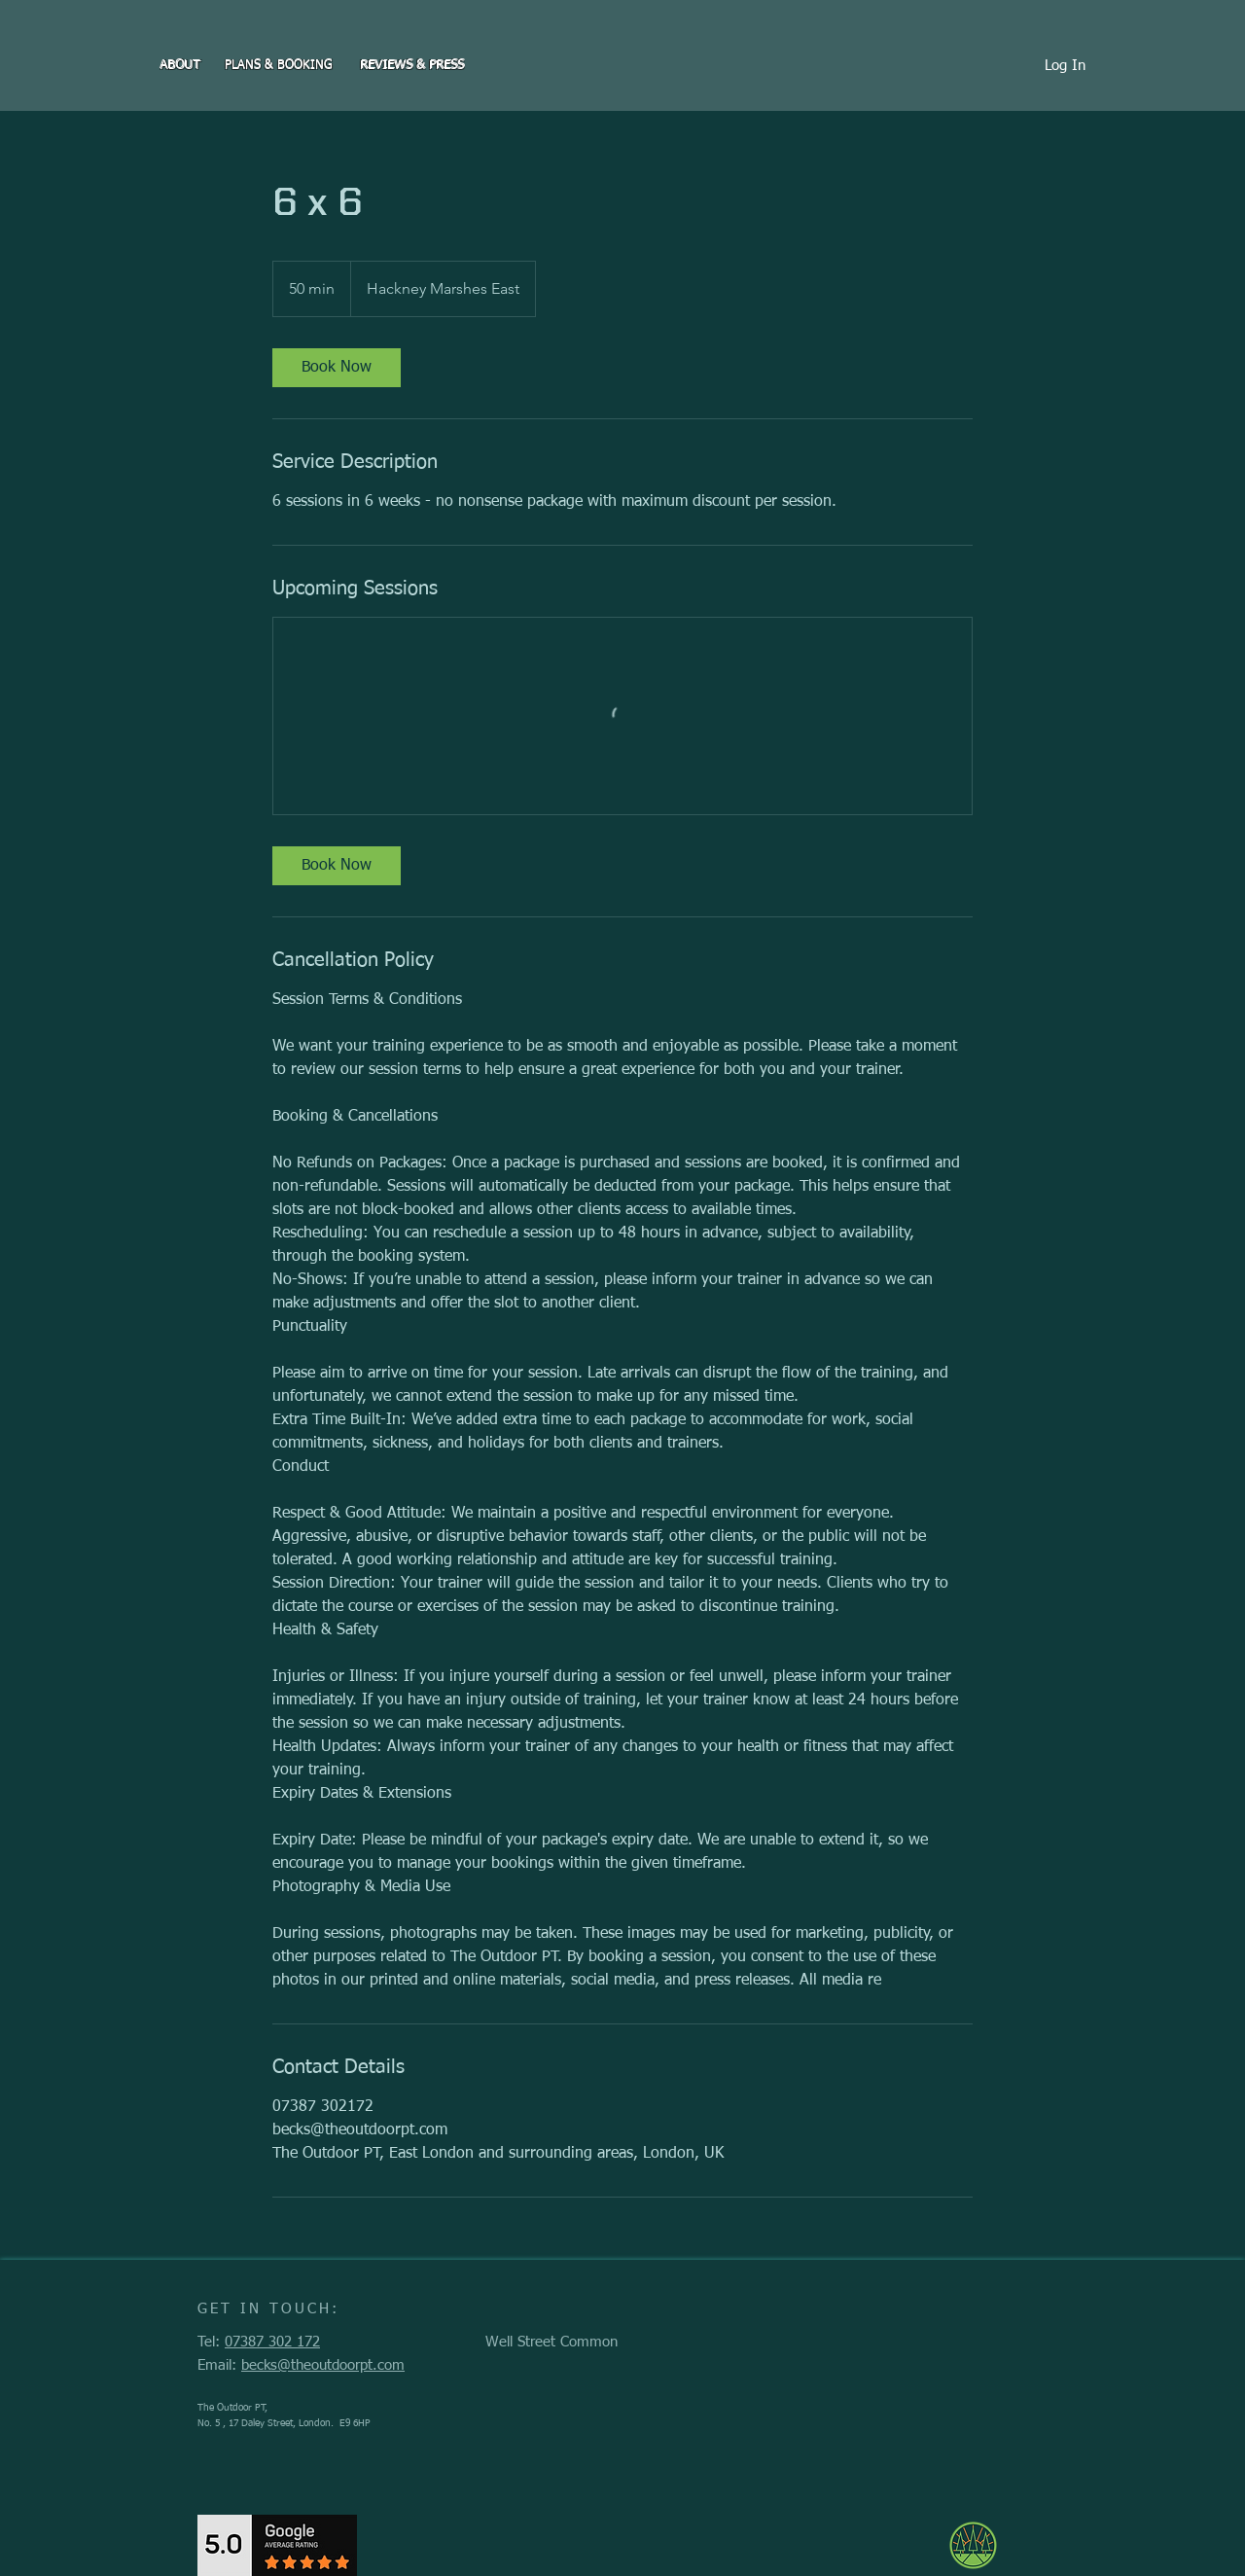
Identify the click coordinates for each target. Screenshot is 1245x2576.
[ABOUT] (180, 65)
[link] (336, 367)
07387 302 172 (272, 2342)
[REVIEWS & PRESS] (412, 65)
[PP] (1226, 5)
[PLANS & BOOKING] (278, 65)
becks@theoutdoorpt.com (323, 2365)
